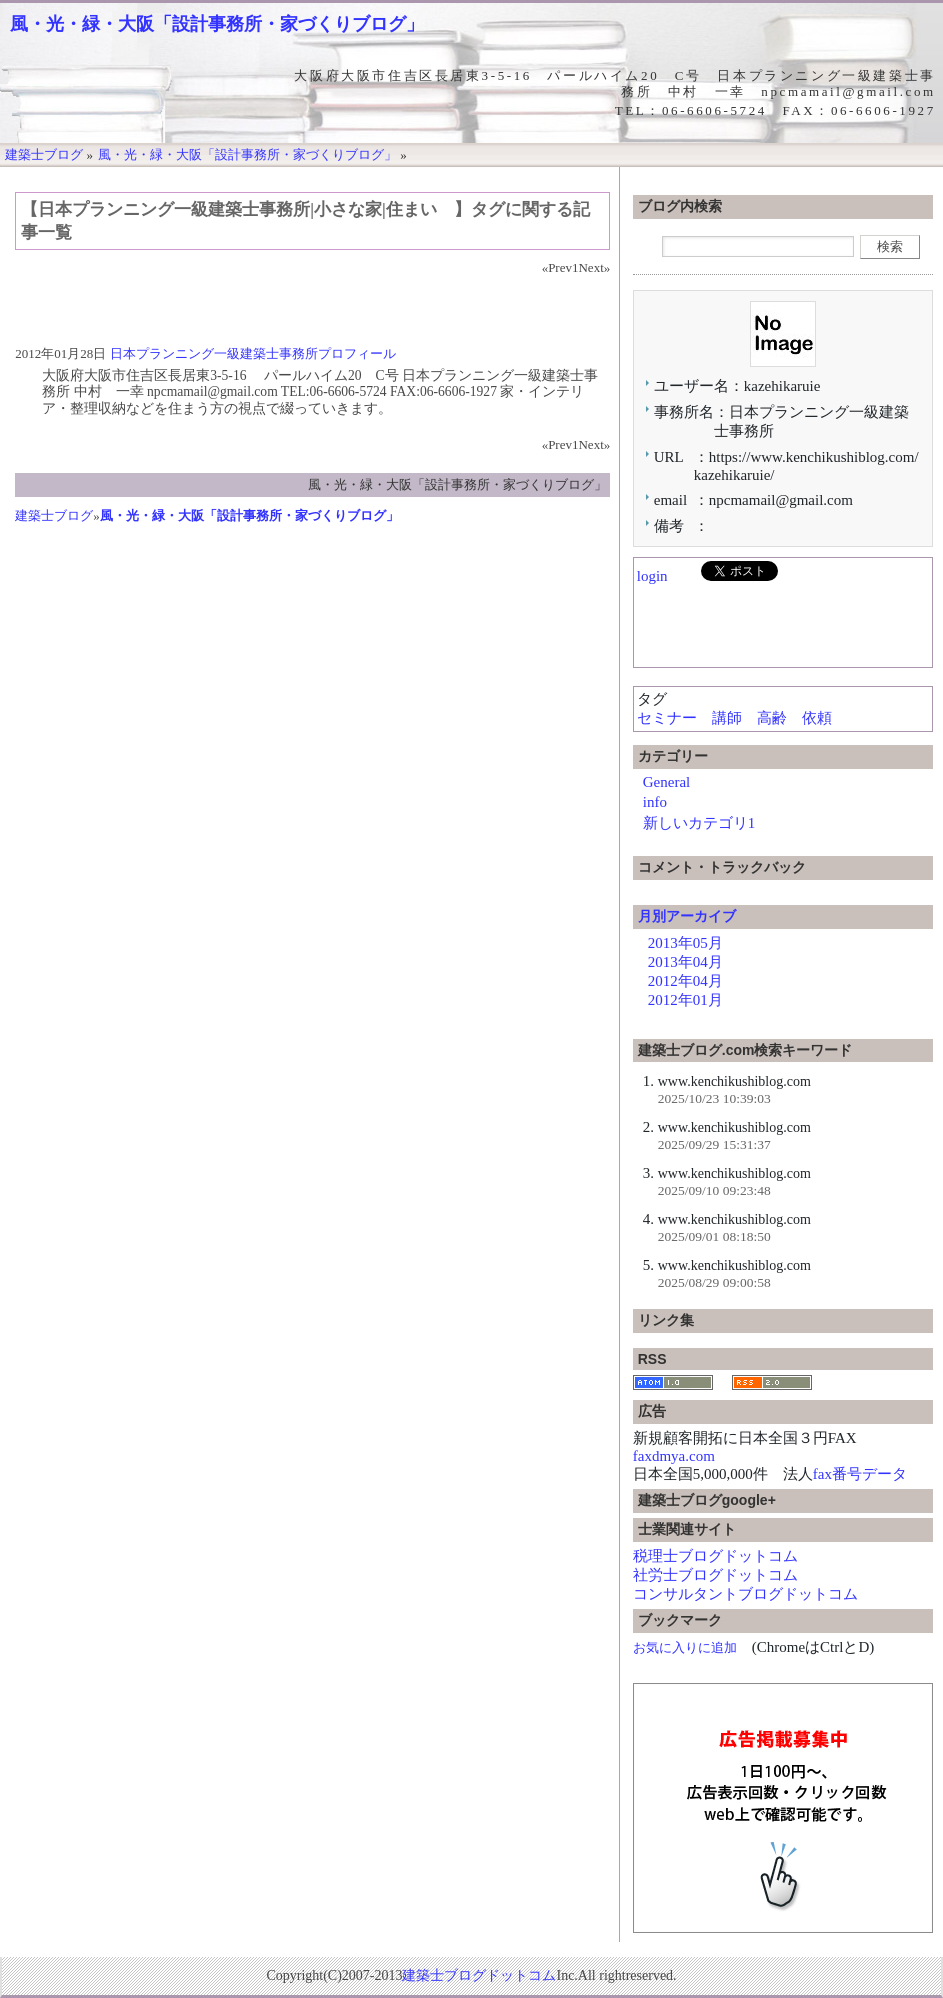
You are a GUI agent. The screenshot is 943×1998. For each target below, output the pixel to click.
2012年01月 (685, 1000)
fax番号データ (860, 1474)
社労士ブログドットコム (715, 1575)
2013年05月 (685, 943)
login (652, 576)
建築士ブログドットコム (479, 1975)
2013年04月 (685, 962)
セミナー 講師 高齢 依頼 (742, 718)
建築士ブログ (54, 515)
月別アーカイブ (687, 916)
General (666, 782)
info (655, 802)
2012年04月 (685, 981)
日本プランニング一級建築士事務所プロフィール (253, 353)
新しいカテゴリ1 (699, 823)
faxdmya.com (674, 1456)
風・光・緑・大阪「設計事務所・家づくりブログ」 (217, 24)
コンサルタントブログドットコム (745, 1594)
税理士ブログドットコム (715, 1556)
